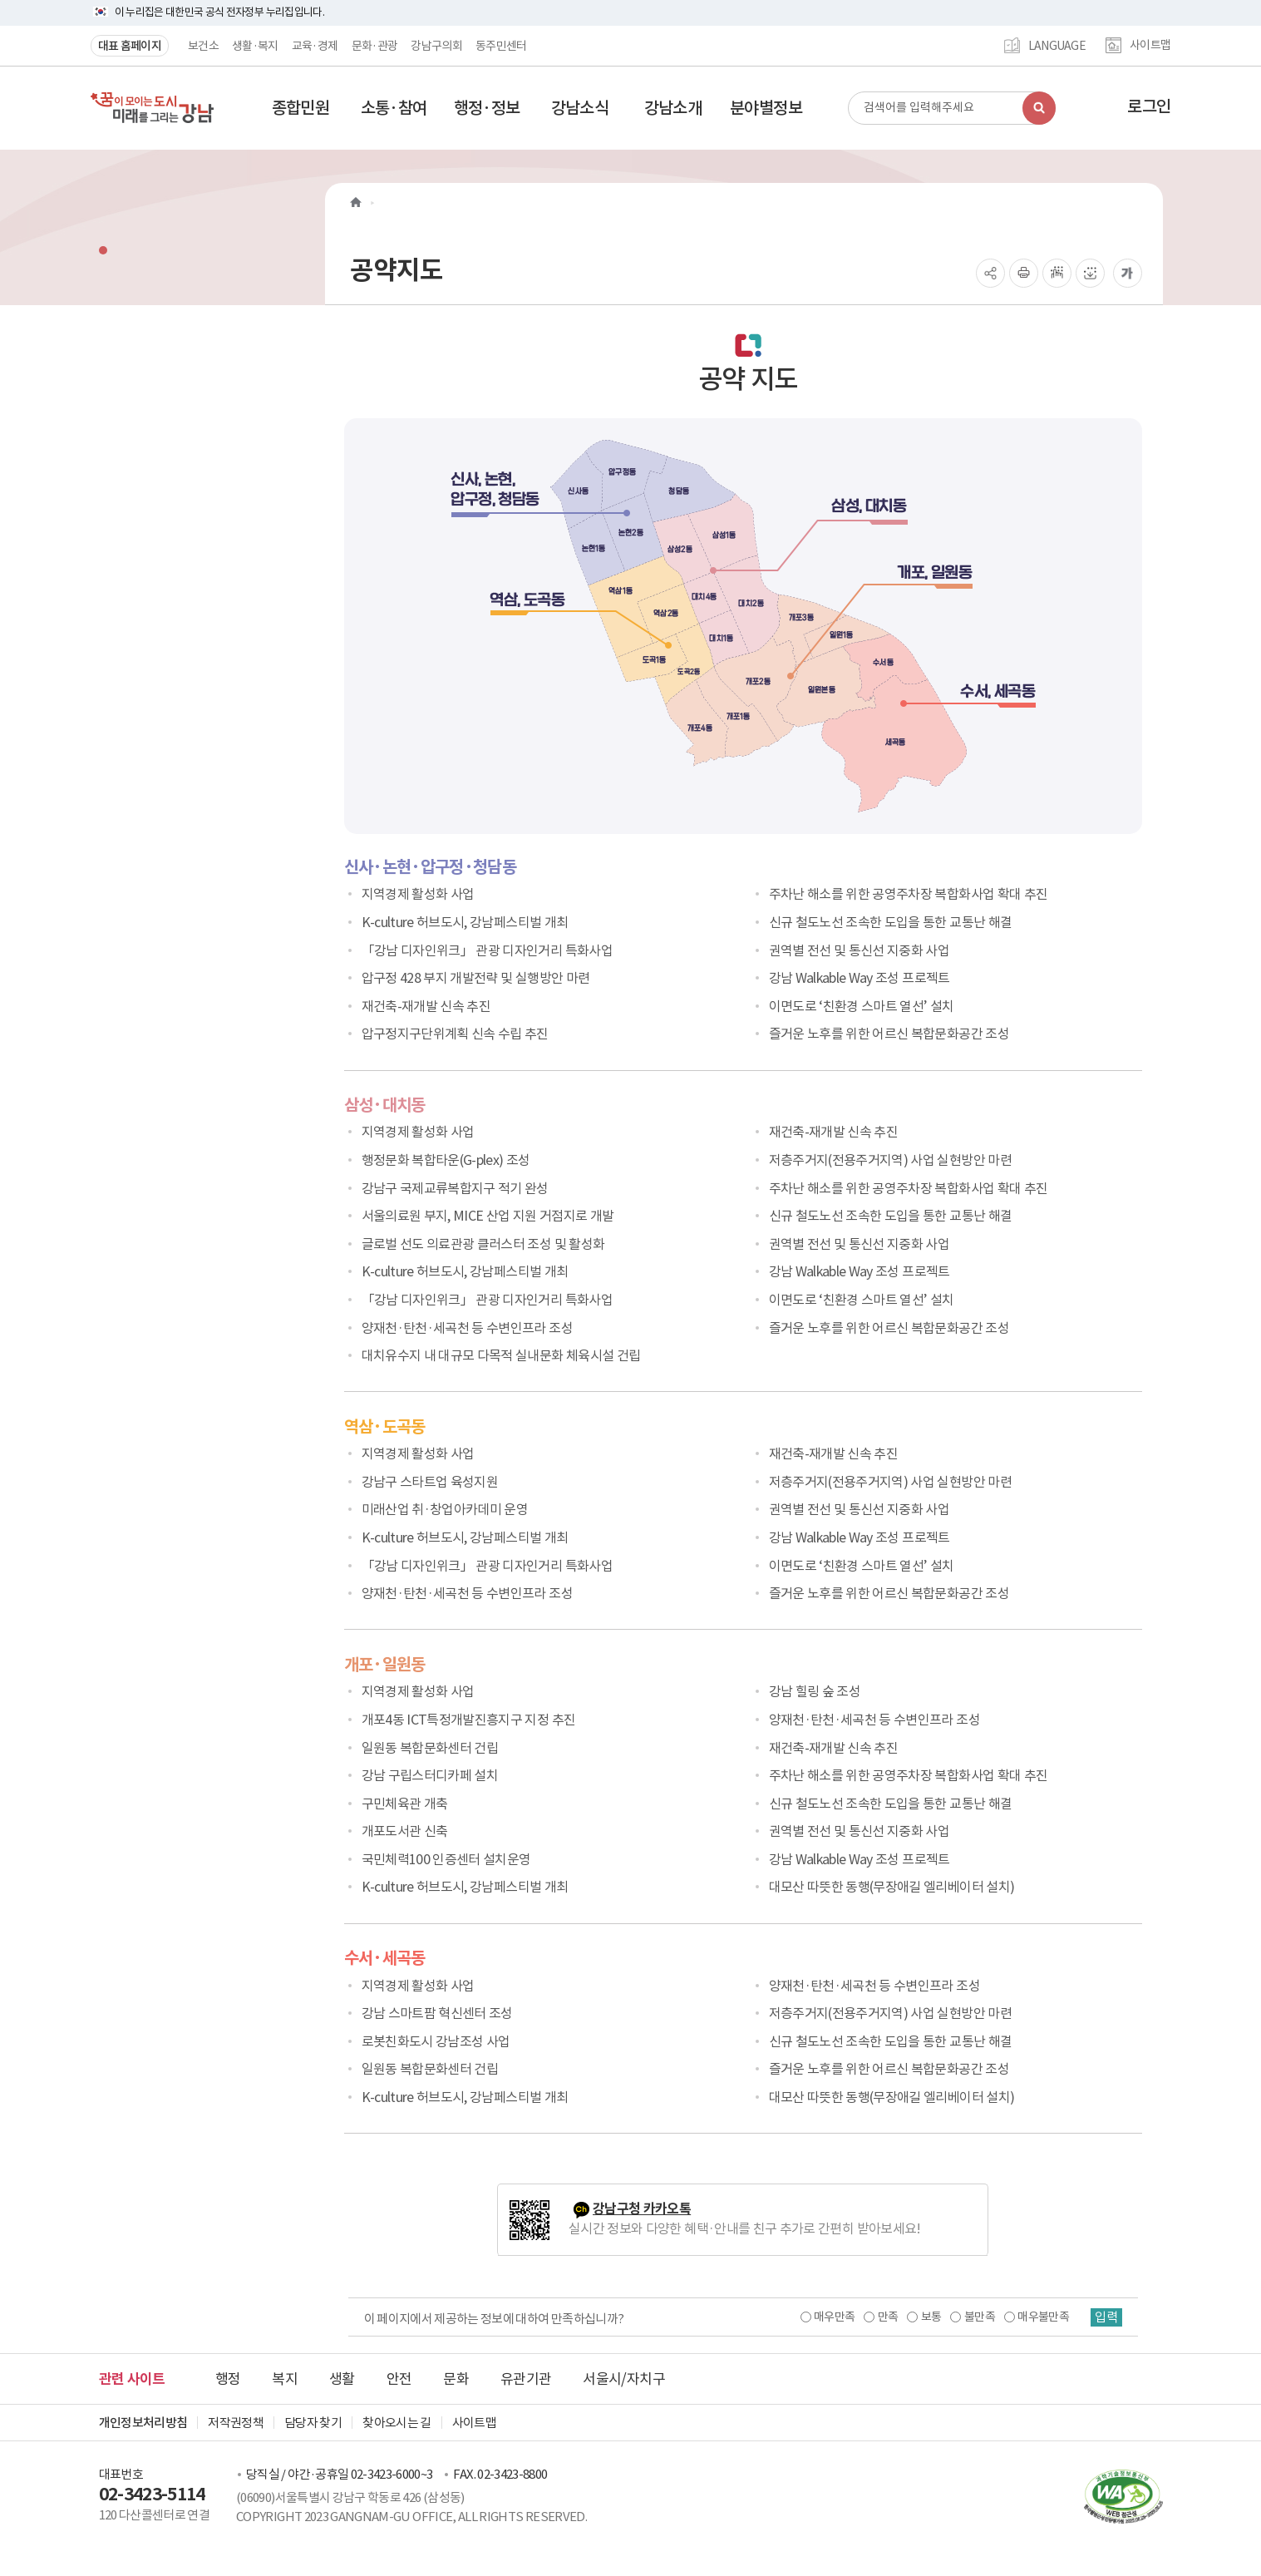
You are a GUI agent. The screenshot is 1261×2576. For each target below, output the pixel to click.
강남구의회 (436, 45)
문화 (456, 2379)
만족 (886, 2316)
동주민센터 (501, 45)
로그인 (1148, 106)
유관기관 (525, 2379)
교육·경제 (315, 45)
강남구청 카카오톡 (642, 2209)
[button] (300, 108)
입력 (1105, 2317)
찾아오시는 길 (396, 2422)
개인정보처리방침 (143, 2422)
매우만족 (832, 2316)
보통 (929, 2316)
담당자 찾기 (313, 2422)
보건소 (203, 45)
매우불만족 (1041, 2316)
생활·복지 (255, 45)
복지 (285, 2379)
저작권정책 (236, 2422)
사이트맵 (1150, 45)
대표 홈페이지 (129, 45)
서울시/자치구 (623, 2379)
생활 (342, 2379)
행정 (228, 2379)
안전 (399, 2379)
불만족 (978, 2316)
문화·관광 (375, 45)
